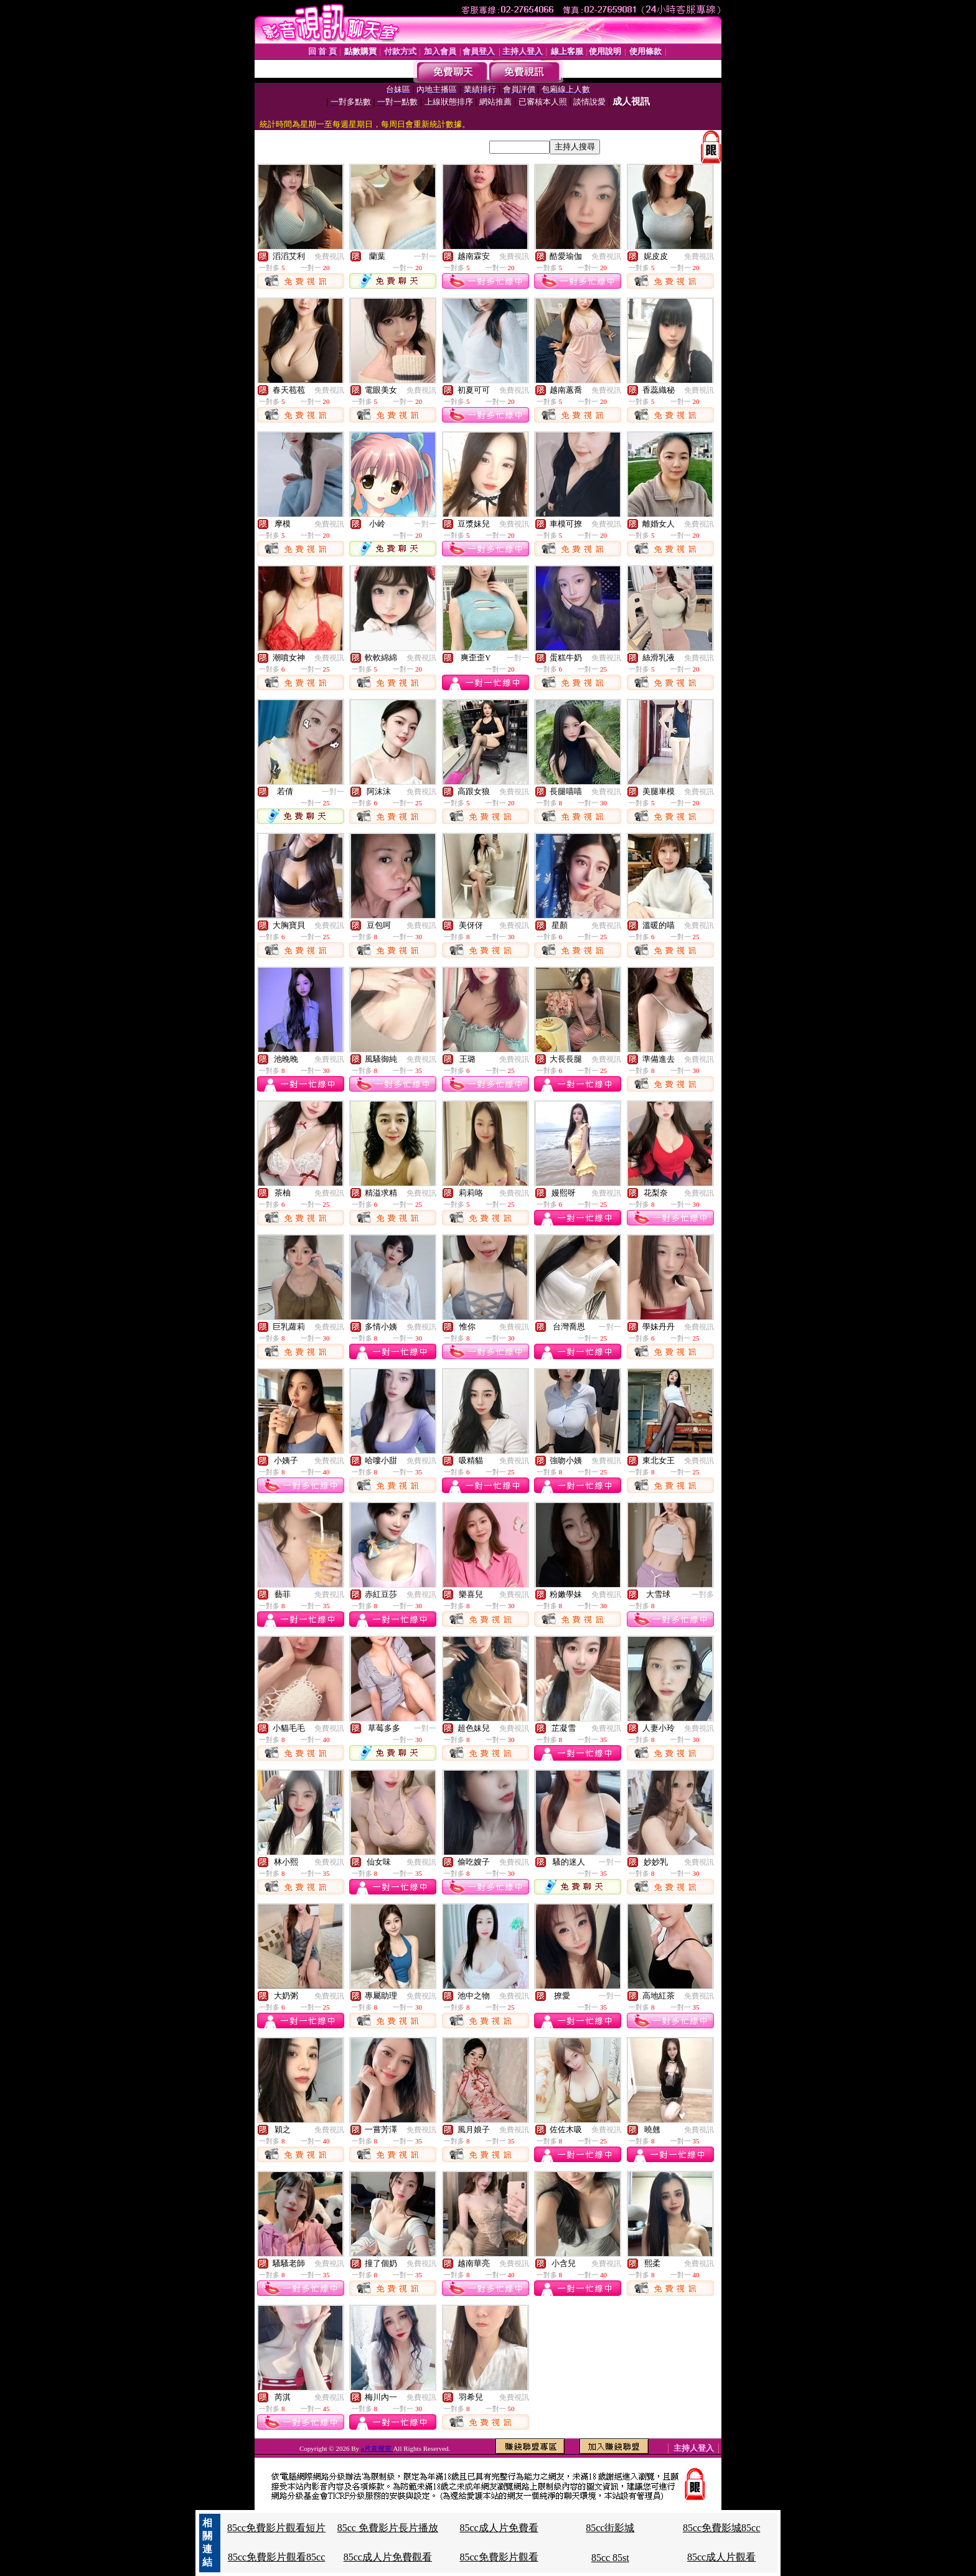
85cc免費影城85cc (721, 2527)
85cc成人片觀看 (721, 2557)
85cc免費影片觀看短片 (276, 2527)
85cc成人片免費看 (498, 2527)
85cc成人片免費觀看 (388, 2557)
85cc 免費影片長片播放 (387, 2527)
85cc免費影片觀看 (498, 2557)
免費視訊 (329, 256)
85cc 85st (610, 2557)
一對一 (425, 256)
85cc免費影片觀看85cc (276, 2557)
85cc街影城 (610, 2527)
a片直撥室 (377, 2448)
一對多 (703, 1594)
